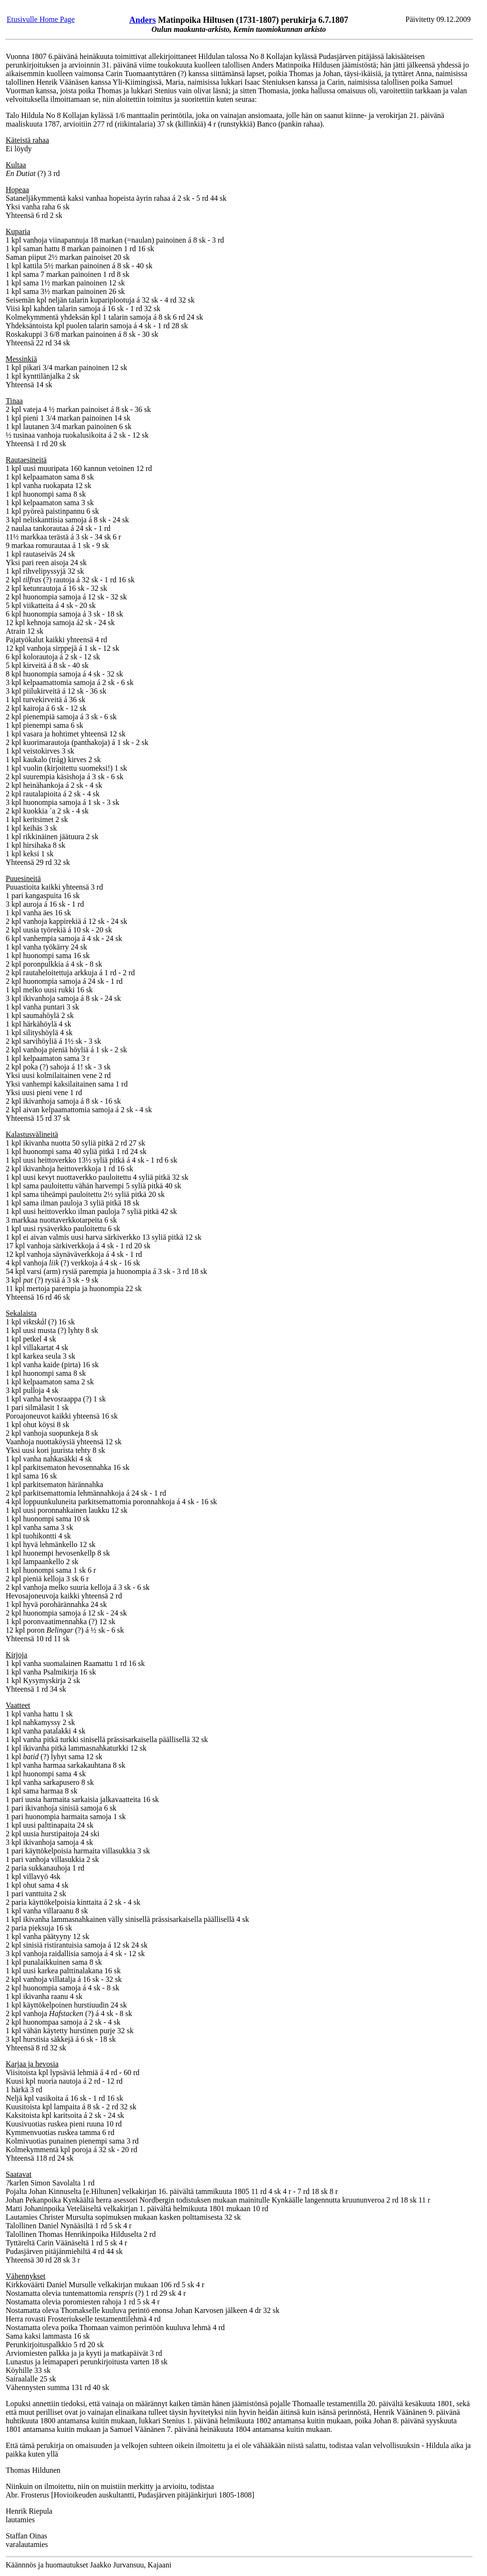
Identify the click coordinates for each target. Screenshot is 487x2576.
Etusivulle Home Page (41, 19)
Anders (142, 20)
